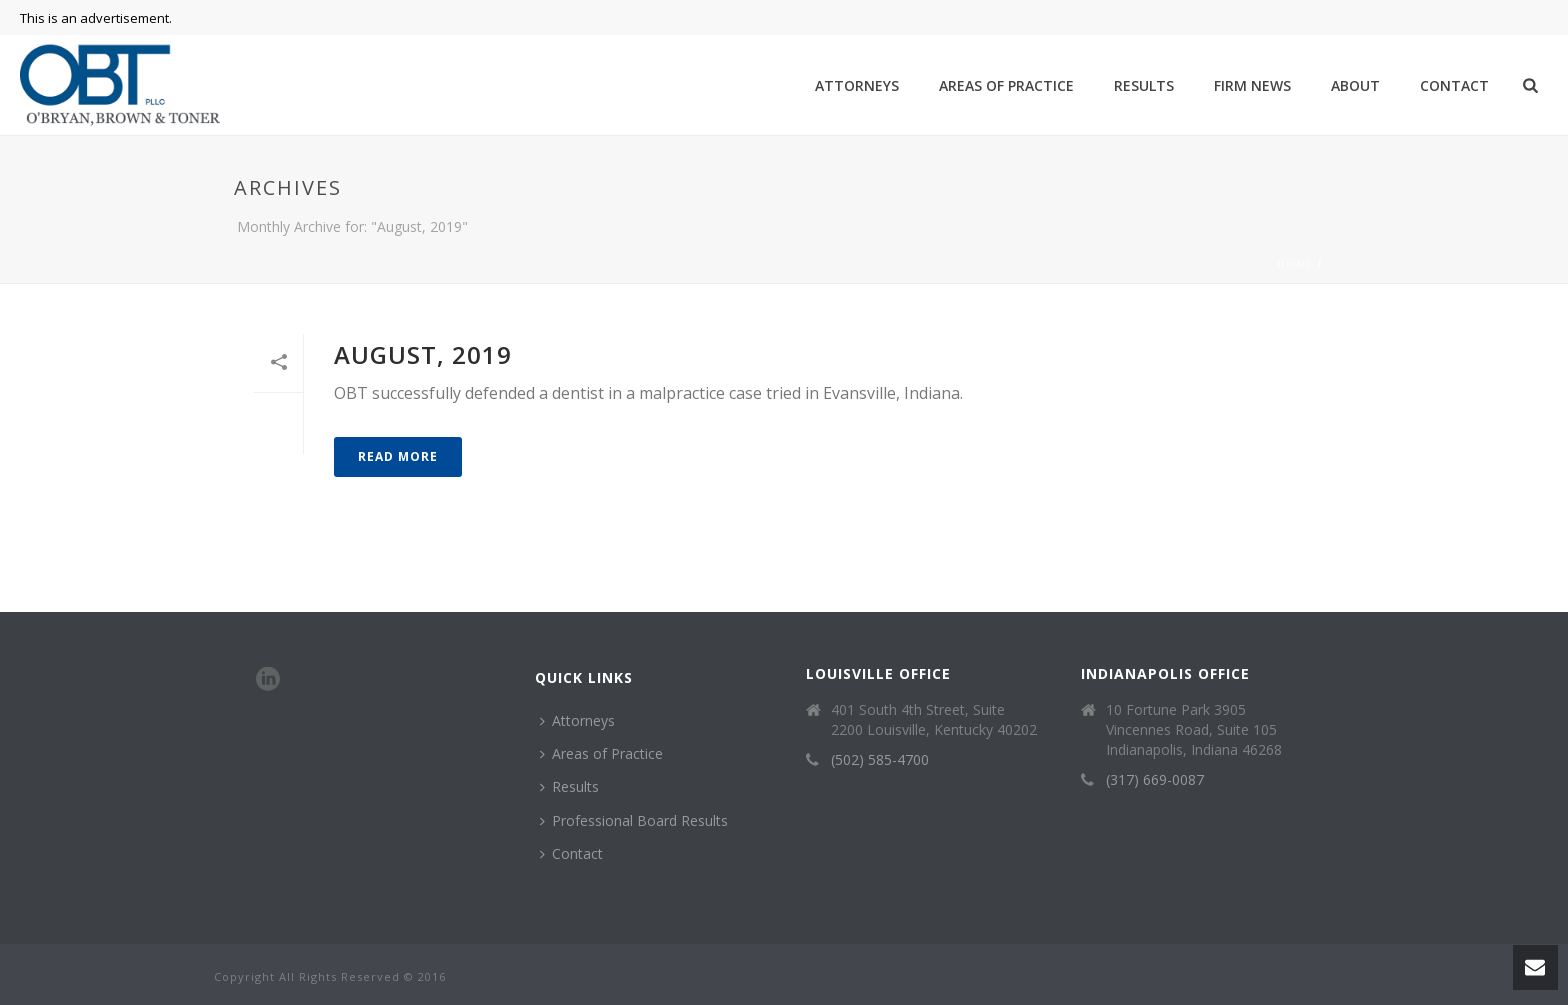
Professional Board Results (634, 820)
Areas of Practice (1006, 85)
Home (1295, 264)
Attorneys (857, 85)
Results (1144, 85)
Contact (1454, 85)
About (1355, 85)
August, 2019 (423, 354)
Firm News (1252, 85)
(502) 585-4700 (880, 760)
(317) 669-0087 (1155, 780)
